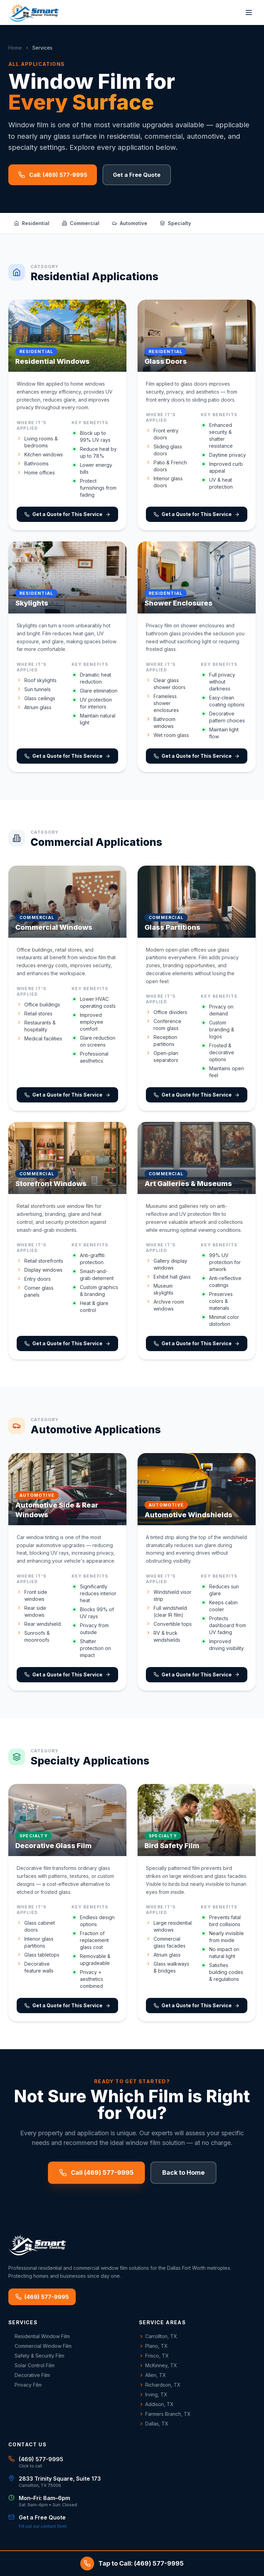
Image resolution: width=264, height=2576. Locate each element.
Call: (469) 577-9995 (52, 174)
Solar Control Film (31, 2365)
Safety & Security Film (36, 2356)
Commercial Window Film (40, 2346)
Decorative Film (29, 2375)
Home (15, 48)
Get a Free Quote (136, 174)
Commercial (80, 223)
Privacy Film (25, 2385)
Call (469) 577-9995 (96, 2172)
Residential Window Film (39, 2336)
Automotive (129, 223)
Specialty (175, 223)
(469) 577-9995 (42, 2296)
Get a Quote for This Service (67, 514)
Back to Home (183, 2172)
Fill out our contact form (43, 2526)
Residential (31, 223)
